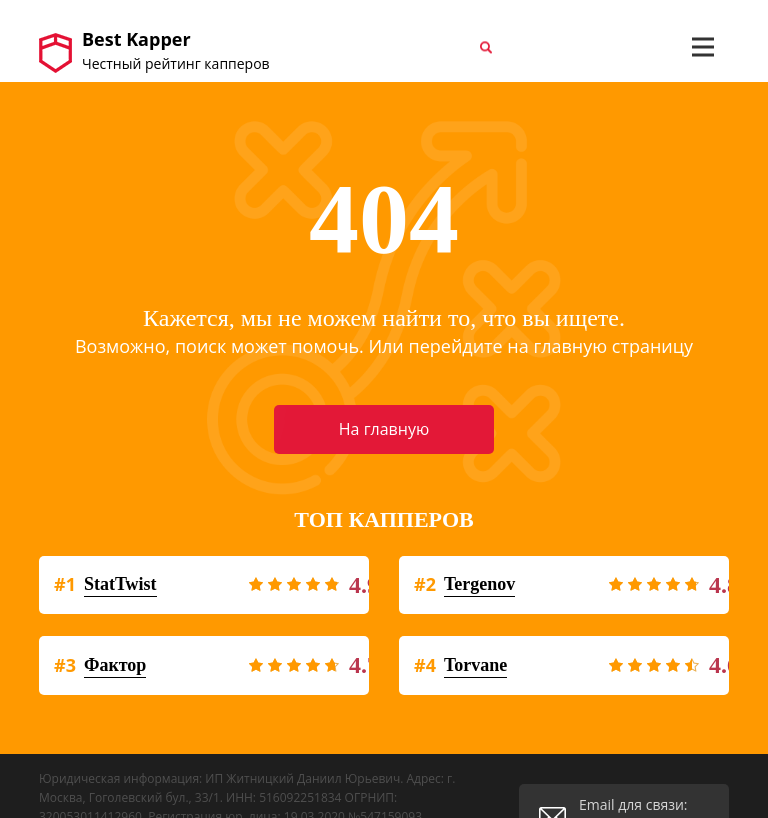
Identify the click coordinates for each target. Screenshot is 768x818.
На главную (384, 429)
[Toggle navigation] (702, 47)
